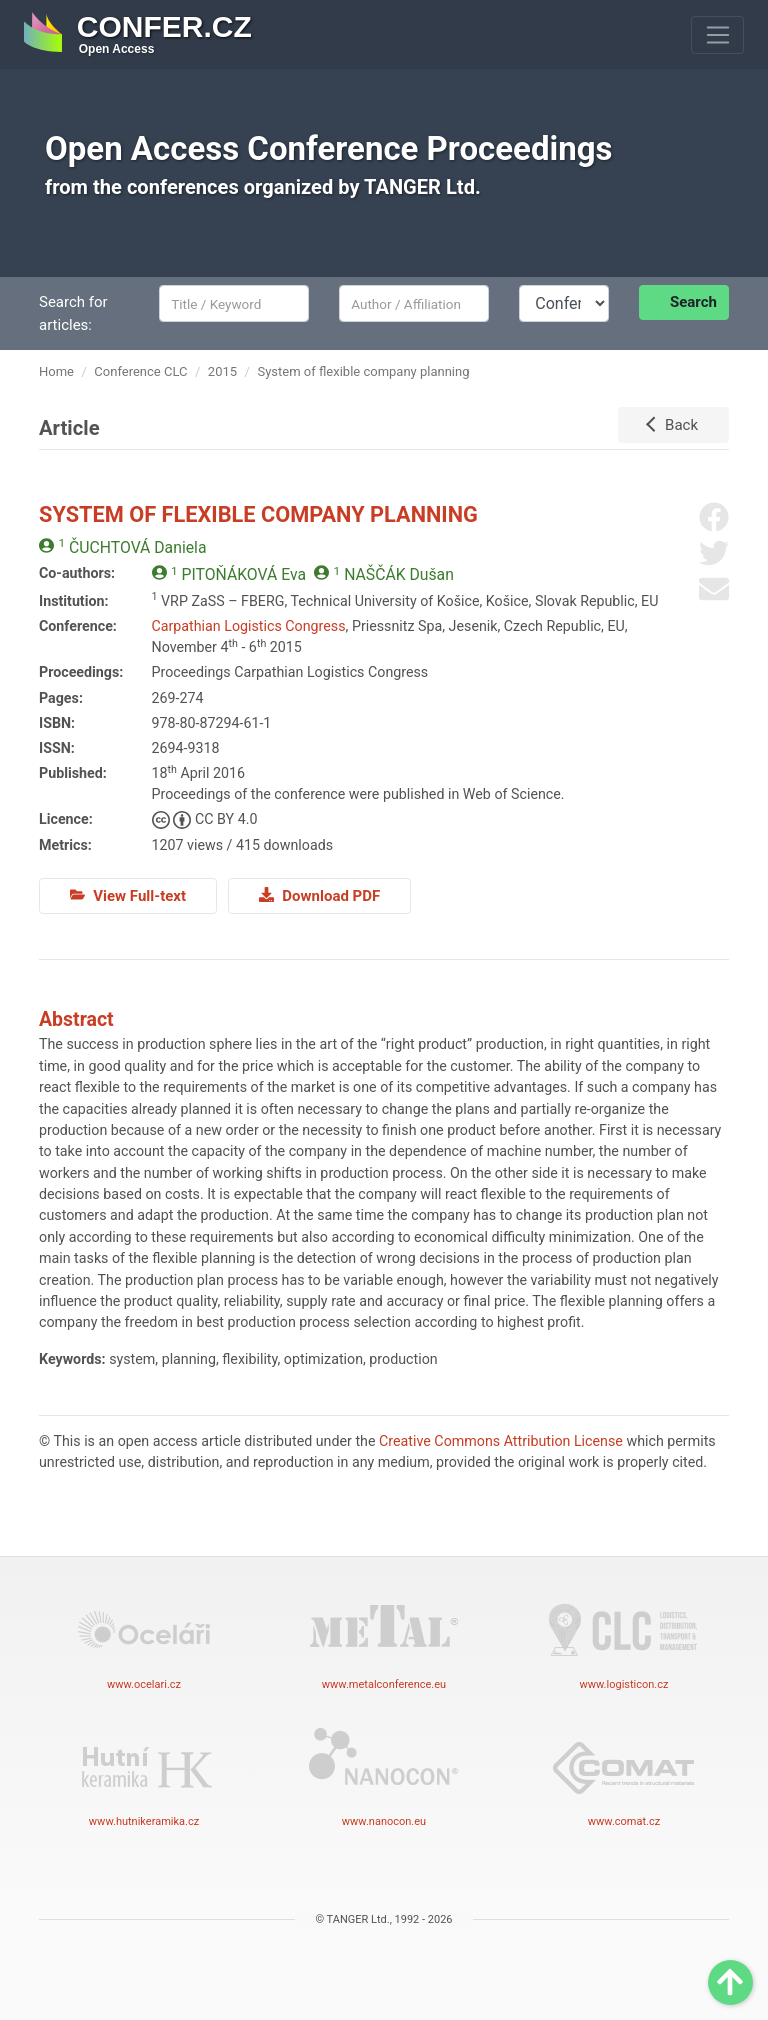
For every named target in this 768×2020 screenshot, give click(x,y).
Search (693, 302)
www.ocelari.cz (144, 1639)
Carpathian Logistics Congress (249, 626)
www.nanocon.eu (384, 1776)
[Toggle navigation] (717, 35)
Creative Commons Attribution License (501, 1441)
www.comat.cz (624, 1776)
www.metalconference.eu (384, 1639)
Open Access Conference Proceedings (329, 148)
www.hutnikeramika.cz (144, 1776)
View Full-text (128, 896)
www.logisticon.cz (624, 1639)
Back (681, 425)
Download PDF (319, 896)
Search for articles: (73, 313)
